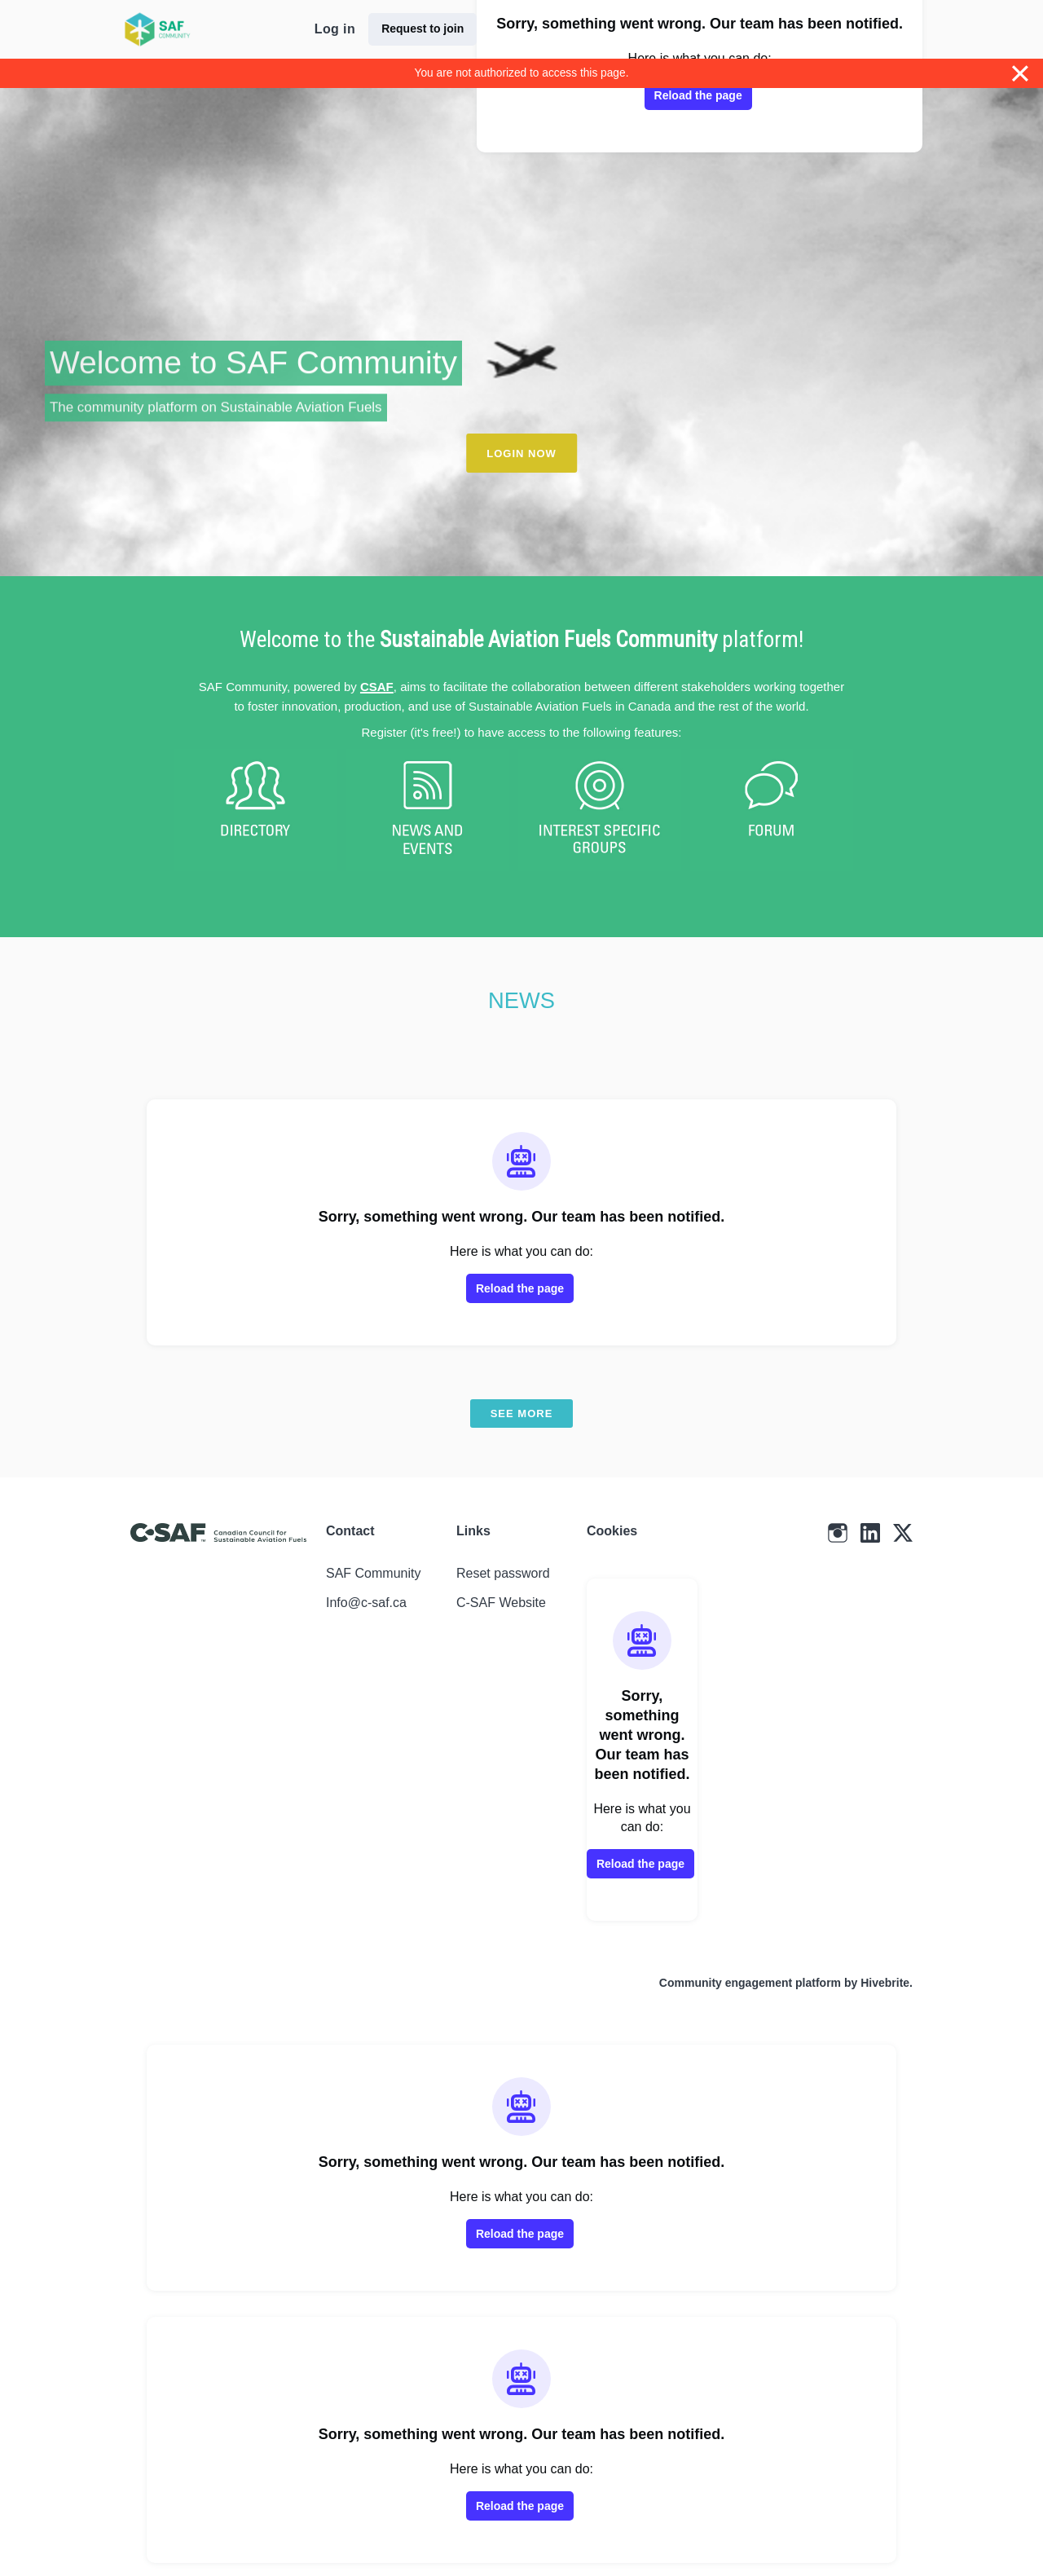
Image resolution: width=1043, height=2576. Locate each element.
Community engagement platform (750, 1982)
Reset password (503, 1573)
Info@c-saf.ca (366, 1602)
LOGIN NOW (521, 453)
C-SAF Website (501, 1602)
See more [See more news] (522, 1413)
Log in (335, 29)
